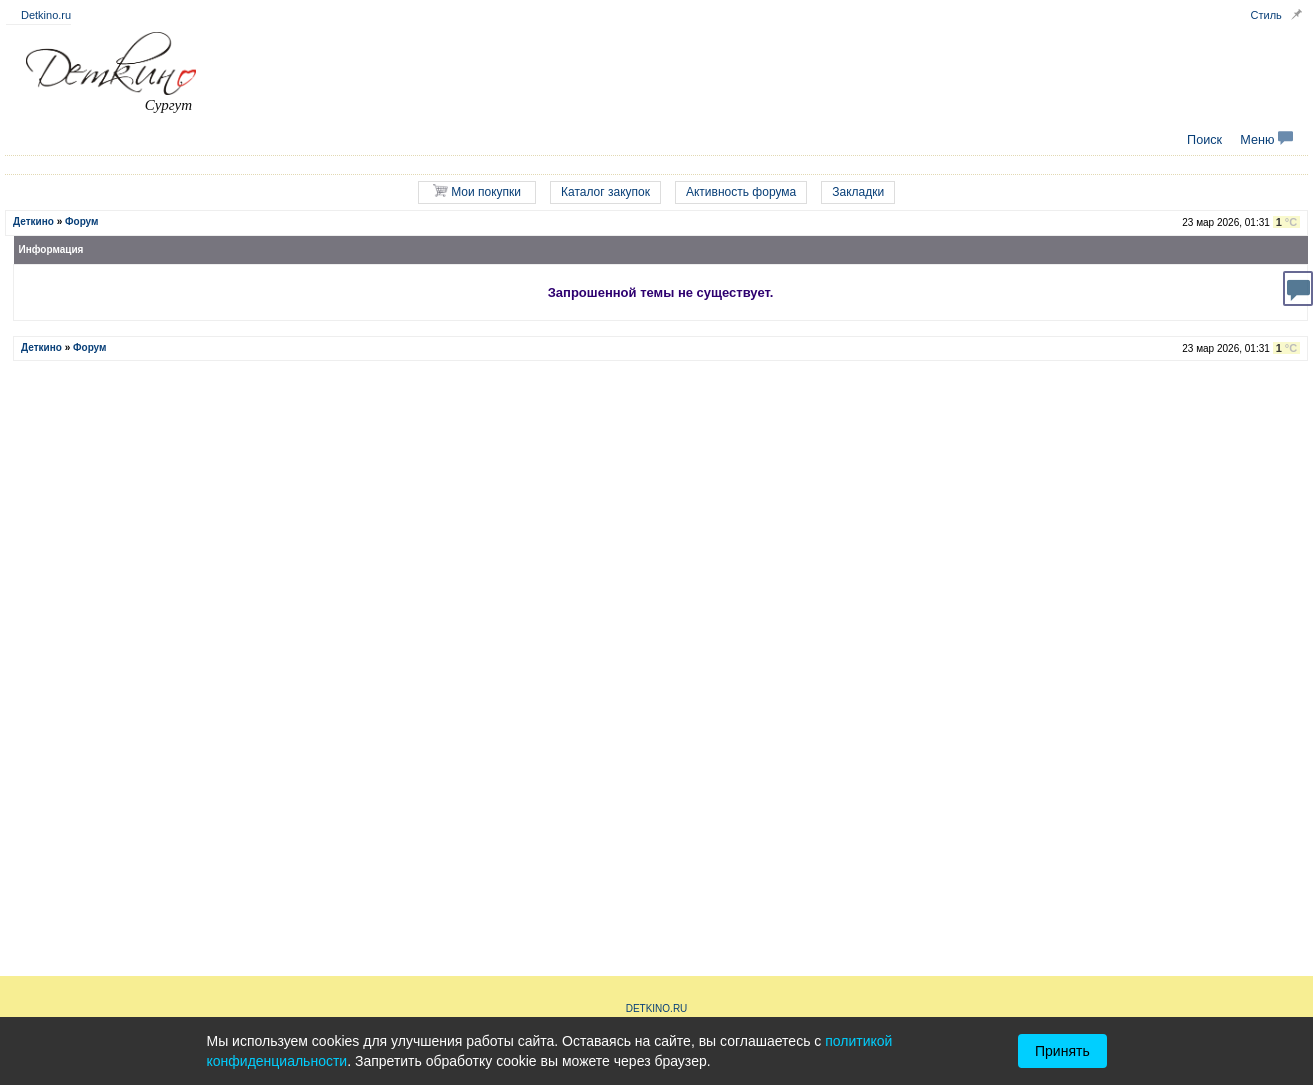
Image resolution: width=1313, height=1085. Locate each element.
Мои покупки (477, 191)
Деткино (33, 221)
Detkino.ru (46, 15)
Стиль (1266, 15)
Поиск (1204, 140)
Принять (1062, 1051)
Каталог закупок (605, 192)
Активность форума (741, 192)
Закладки (858, 192)
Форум (81, 221)
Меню (1266, 140)
